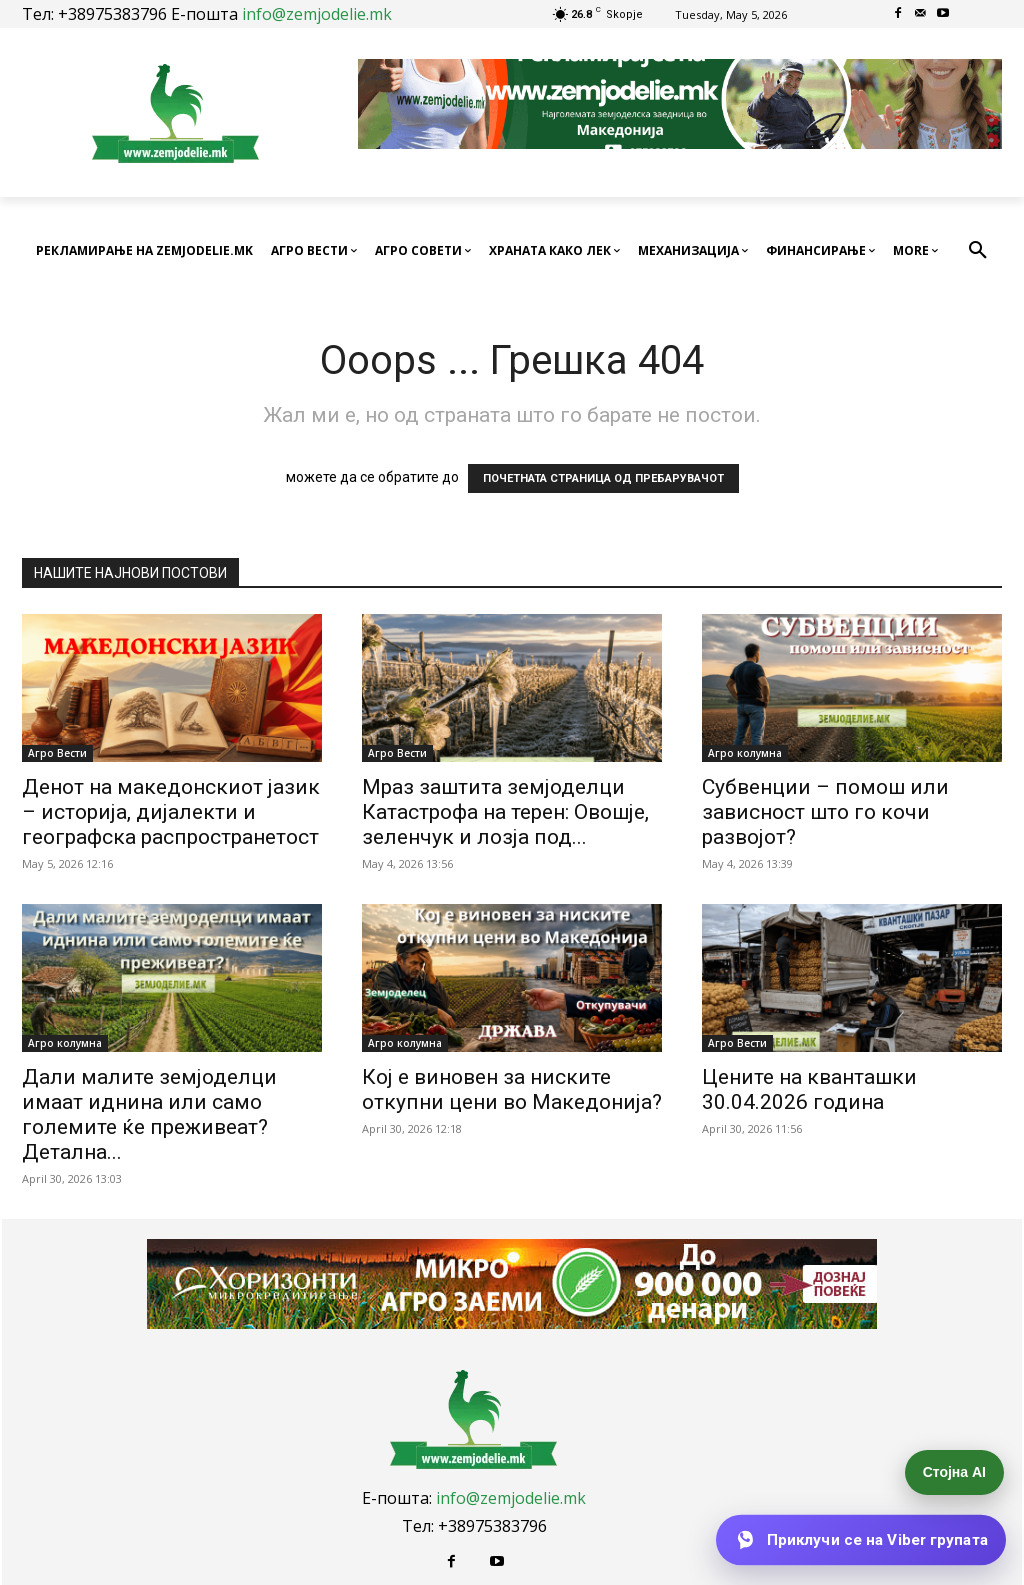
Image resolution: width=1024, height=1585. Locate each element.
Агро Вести (57, 753)
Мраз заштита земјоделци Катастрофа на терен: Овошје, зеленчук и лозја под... (505, 812)
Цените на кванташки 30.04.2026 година (809, 1089)
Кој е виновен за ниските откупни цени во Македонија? (512, 1089)
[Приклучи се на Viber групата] (861, 1540)
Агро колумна (745, 753)
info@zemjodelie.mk (317, 14)
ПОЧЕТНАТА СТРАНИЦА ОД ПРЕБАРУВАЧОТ (603, 478)
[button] (978, 251)
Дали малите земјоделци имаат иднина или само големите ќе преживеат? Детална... (149, 1114)
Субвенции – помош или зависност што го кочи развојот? (825, 812)
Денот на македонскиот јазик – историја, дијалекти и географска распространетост (171, 812)
